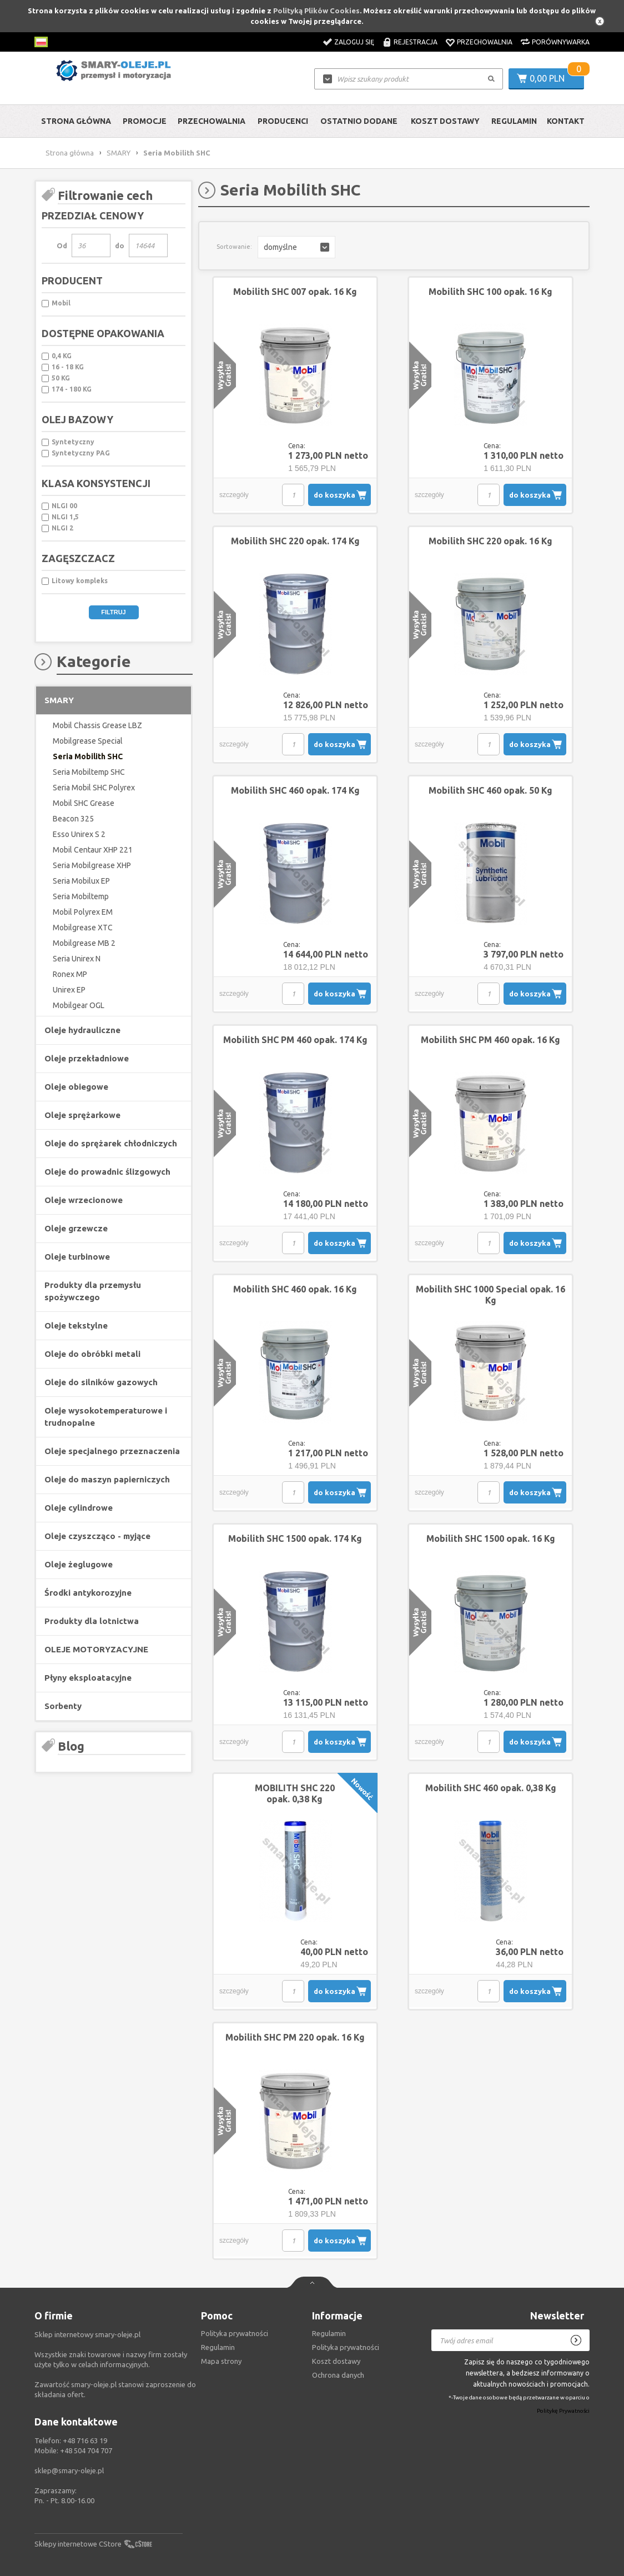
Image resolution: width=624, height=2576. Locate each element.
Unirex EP (69, 989)
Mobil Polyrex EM (83, 912)
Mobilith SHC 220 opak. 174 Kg (295, 541)
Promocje (145, 121)
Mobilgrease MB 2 (84, 943)
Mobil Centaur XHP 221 (93, 849)
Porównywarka (561, 42)
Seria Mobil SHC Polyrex (94, 787)
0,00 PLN (547, 78)
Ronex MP (70, 974)
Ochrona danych (338, 2375)
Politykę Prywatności (563, 2411)
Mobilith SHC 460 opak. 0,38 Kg (490, 1788)
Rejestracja (415, 42)
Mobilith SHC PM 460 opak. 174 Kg (295, 1040)
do (119, 245)
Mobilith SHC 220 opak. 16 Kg (490, 541)
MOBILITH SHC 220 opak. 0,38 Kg (295, 1793)
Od (62, 245)
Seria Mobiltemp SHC (89, 772)
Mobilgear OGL (78, 1005)
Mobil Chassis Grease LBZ (97, 725)
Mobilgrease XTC (83, 927)
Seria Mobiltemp (81, 896)
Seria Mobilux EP (81, 880)
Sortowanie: (234, 246)
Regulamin (514, 121)
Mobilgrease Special (88, 740)
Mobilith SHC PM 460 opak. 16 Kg (490, 1040)
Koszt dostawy (445, 121)
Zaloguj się (354, 42)
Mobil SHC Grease (83, 803)
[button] (296, 247)
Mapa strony (221, 2361)
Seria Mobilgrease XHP (92, 865)
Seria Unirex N (76, 958)
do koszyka (334, 495)
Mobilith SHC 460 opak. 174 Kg (295, 790)
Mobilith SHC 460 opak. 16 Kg (295, 1289)
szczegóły (234, 495)
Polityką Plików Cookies (316, 10)
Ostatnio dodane (358, 121)
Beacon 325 (73, 818)
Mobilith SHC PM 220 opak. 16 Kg (295, 2037)
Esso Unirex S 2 (79, 834)
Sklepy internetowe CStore (78, 2544)
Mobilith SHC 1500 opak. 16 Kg (490, 1538)
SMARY (118, 153)
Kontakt (566, 121)
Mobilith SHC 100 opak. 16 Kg (490, 292)
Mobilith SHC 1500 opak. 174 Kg (295, 1538)
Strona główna (76, 121)
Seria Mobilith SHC (88, 756)
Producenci (283, 121)
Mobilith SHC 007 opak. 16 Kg (295, 292)
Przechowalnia (484, 42)
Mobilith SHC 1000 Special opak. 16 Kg (490, 1294)
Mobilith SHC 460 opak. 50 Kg (490, 790)
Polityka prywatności (345, 2347)
